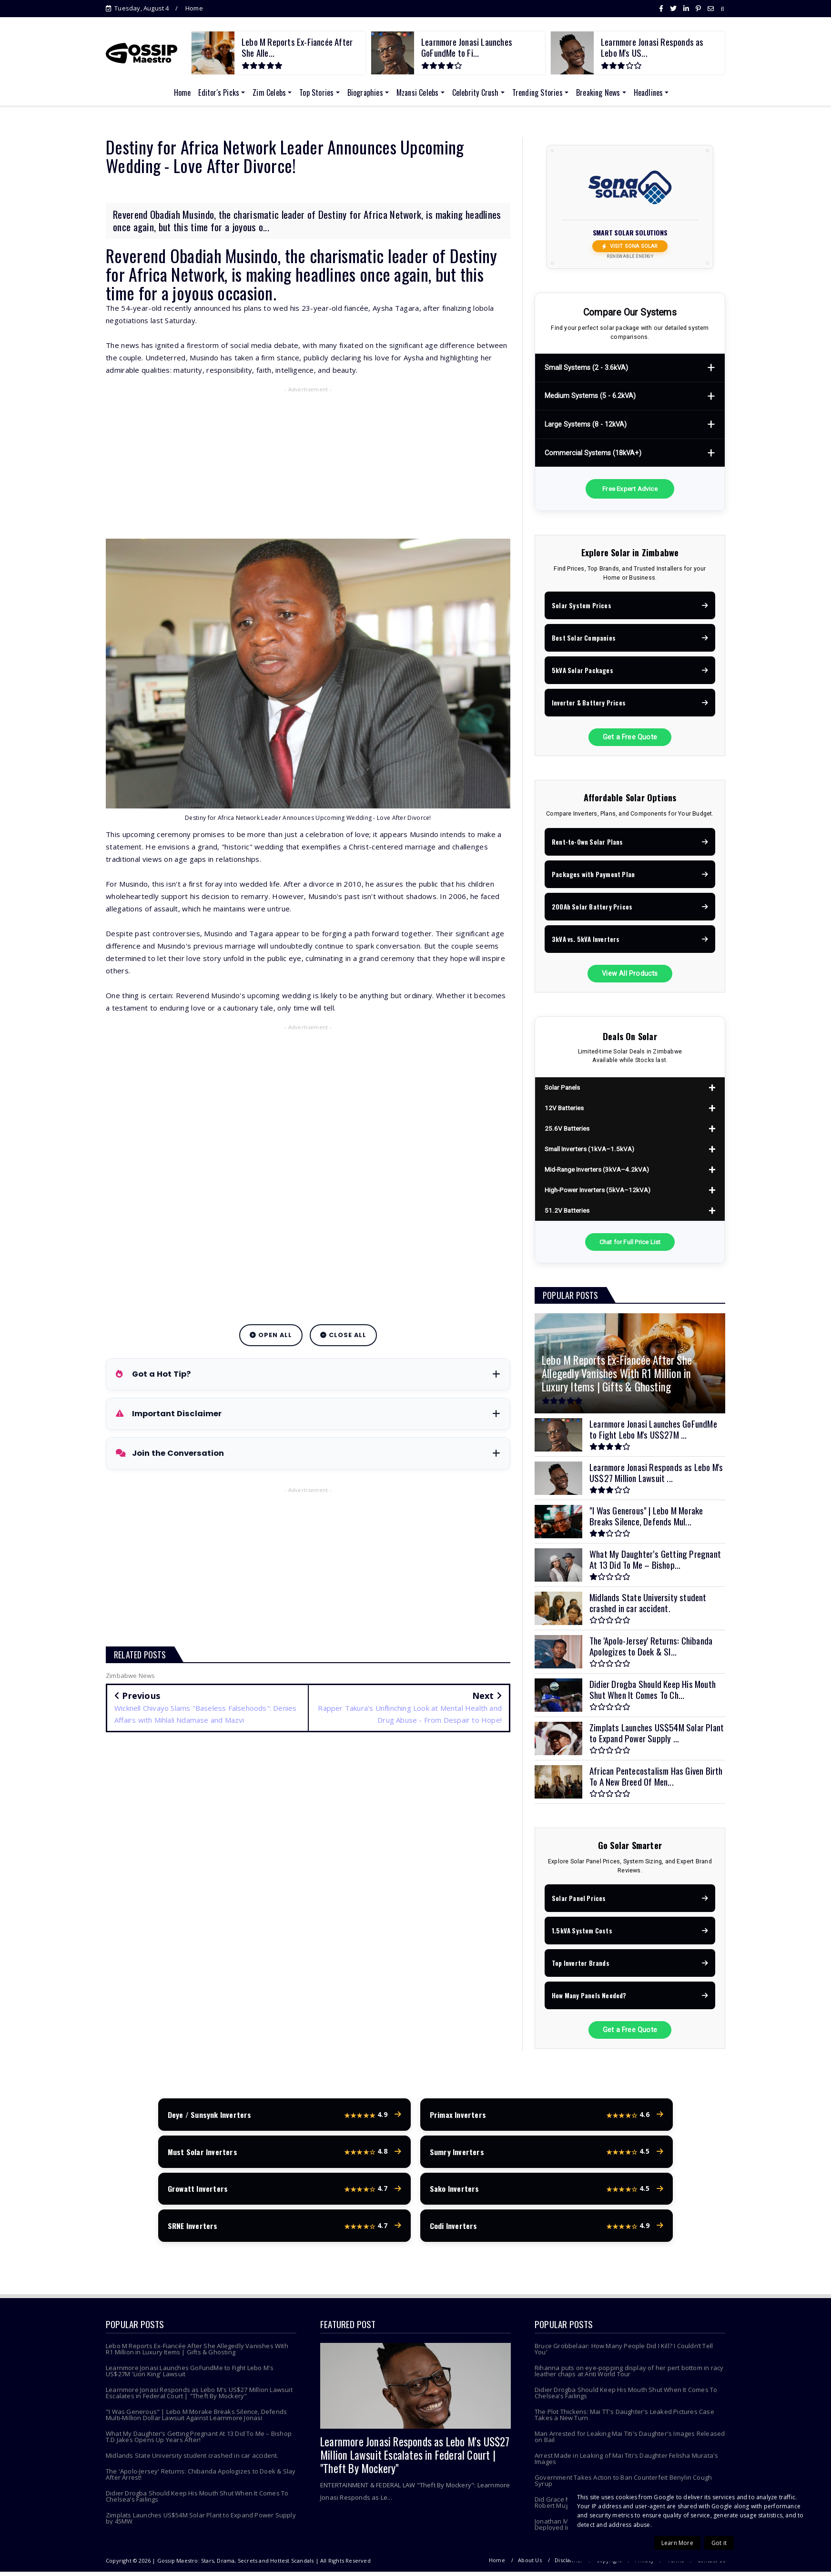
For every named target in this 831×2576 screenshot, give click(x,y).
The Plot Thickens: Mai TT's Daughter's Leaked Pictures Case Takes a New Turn (624, 2419)
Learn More (677, 2543)
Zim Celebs (269, 92)
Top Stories (316, 92)
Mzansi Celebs (417, 92)
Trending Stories (537, 92)
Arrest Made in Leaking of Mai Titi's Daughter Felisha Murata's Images (626, 2462)
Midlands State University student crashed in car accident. (192, 2459)
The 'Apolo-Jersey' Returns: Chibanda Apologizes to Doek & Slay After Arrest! (200, 2478)
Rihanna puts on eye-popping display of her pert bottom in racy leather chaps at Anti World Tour (629, 2375)
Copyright (609, 2564)
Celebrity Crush (475, 92)
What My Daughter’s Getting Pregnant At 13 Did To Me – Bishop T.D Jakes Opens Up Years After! (199, 2440)
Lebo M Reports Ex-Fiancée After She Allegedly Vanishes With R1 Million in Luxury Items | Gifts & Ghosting (197, 2353)
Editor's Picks (218, 92)
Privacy (644, 2564)
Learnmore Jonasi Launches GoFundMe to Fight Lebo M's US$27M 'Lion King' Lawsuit (190, 2375)
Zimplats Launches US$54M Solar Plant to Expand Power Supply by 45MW (201, 2522)
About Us (530, 2564)
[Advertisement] (308, 465)
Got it (719, 2543)
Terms (675, 2564)
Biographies (365, 92)
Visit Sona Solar (630, 246)
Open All (271, 1335)
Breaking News (598, 92)
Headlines (648, 92)
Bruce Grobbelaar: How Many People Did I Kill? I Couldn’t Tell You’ (624, 2353)
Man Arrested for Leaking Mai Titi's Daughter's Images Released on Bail (630, 2440)
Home (194, 8)
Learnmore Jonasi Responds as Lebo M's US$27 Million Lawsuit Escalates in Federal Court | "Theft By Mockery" (199, 2397)
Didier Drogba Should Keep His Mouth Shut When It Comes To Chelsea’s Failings (197, 2500)
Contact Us (711, 2564)
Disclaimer (569, 2564)
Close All (343, 1335)
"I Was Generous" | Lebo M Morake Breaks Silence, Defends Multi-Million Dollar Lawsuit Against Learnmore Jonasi (196, 2419)
